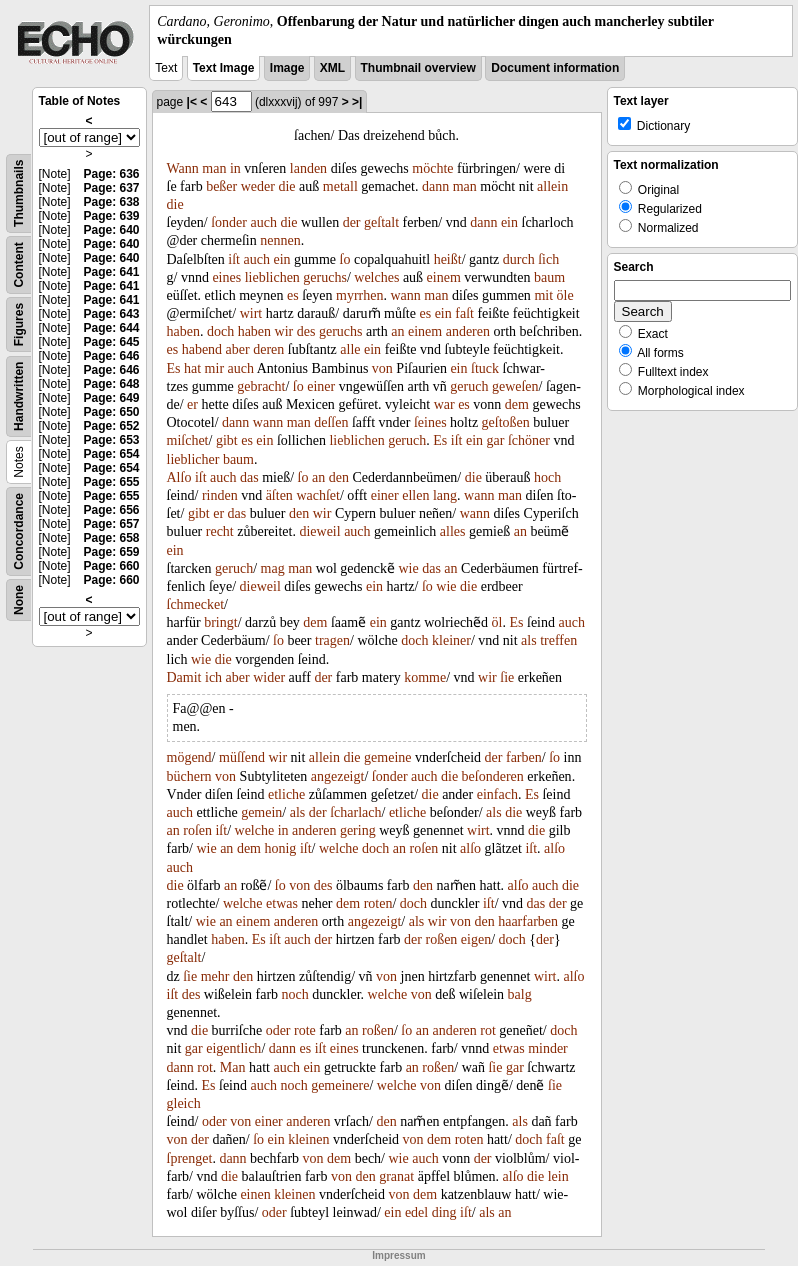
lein (558, 1176)
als (529, 640)
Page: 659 (111, 552)
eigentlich (233, 1048)
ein (509, 222)
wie (408, 568)
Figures (19, 324)
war (444, 404)
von (382, 368)
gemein (261, 812)
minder (548, 1048)
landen (308, 168)
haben (183, 331)
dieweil (319, 531)
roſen (197, 830)
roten (378, 903)
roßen (441, 939)
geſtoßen (506, 422)
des (306, 331)
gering (358, 830)
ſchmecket (196, 604)
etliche (286, 794)
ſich (548, 259)
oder (278, 1030)
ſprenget (190, 1158)
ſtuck (485, 368)
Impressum (398, 1255)
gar (496, 440)
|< (192, 102)
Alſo (179, 477)
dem (517, 404)
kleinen (308, 1139)
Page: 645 (111, 342)
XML (332, 68)
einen (255, 1194)
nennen (280, 240)
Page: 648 (111, 384)
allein (552, 186)
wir (284, 331)
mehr (215, 976)
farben (524, 757)
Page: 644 (111, 328)
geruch (469, 386)
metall (340, 186)
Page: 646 (111, 356)
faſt (464, 313)
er (192, 404)
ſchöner (529, 440)
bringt (220, 622)
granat (396, 1176)
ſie (507, 677)
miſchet (188, 440)
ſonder (229, 222)
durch (519, 259)
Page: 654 (111, 454)
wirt (251, 313)
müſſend (242, 757)
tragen (332, 640)
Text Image (224, 68)
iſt (234, 259)
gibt (227, 440)
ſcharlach (355, 812)
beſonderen (493, 776)
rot (488, 1030)
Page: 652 (111, 426)
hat (192, 368)
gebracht (261, 386)
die (286, 186)
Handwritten (19, 396)
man (214, 168)
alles (453, 531)
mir (214, 368)
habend (202, 349)
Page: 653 (111, 440)
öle (565, 295)
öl (497, 622)
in (235, 168)
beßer (221, 186)
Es (174, 368)
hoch (547, 477)
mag (273, 568)
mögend (189, 757)
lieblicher (193, 459)
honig (280, 848)
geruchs (325, 277)
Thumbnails (19, 193)
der (352, 222)
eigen (476, 939)
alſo (470, 848)
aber (238, 349)
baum (549, 277)
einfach (497, 794)
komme (425, 677)
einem (444, 277)
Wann (183, 168)
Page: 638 (111, 202)
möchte (432, 168)
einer (321, 386)
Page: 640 (111, 230)
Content (19, 265)
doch (220, 331)
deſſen (331, 422)
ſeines (430, 422)
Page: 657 (111, 524)
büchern (189, 776)
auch (263, 222)
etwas (282, 903)
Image (287, 68)
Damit (184, 677)
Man (233, 1067)
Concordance (19, 531)
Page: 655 (111, 482)
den (339, 477)
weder (258, 186)
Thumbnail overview (418, 68)
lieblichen (272, 277)
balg (520, 994)
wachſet (318, 495)
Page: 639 (111, 216)
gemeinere (340, 1085)
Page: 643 (111, 314)
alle (350, 349)
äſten (279, 495)
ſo (345, 259)
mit (543, 295)
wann (405, 295)
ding (444, 1212)
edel (416, 1212)
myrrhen (359, 295)
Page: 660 (111, 566)
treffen (558, 640)
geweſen (515, 386)
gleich (184, 1103)
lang (445, 495)
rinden (220, 495)
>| (357, 102)
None (19, 600)
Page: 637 (111, 188)
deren (268, 349)
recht (220, 531)
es (293, 295)
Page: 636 (111, 174)
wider (269, 677)
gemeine (387, 757)
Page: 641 (111, 272)
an (397, 331)
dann (435, 186)
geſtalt (381, 222)
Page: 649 (111, 398)
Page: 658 (111, 538)
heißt (448, 259)
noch (295, 994)
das (249, 477)
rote (305, 1030)
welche (255, 830)
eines (226, 277)
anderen (468, 331)
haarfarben (528, 921)
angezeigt (338, 776)
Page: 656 (111, 510)
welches (376, 277)
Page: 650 (111, 412)
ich (213, 677)
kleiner (451, 640)
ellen (415, 495)
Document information (555, 68)
